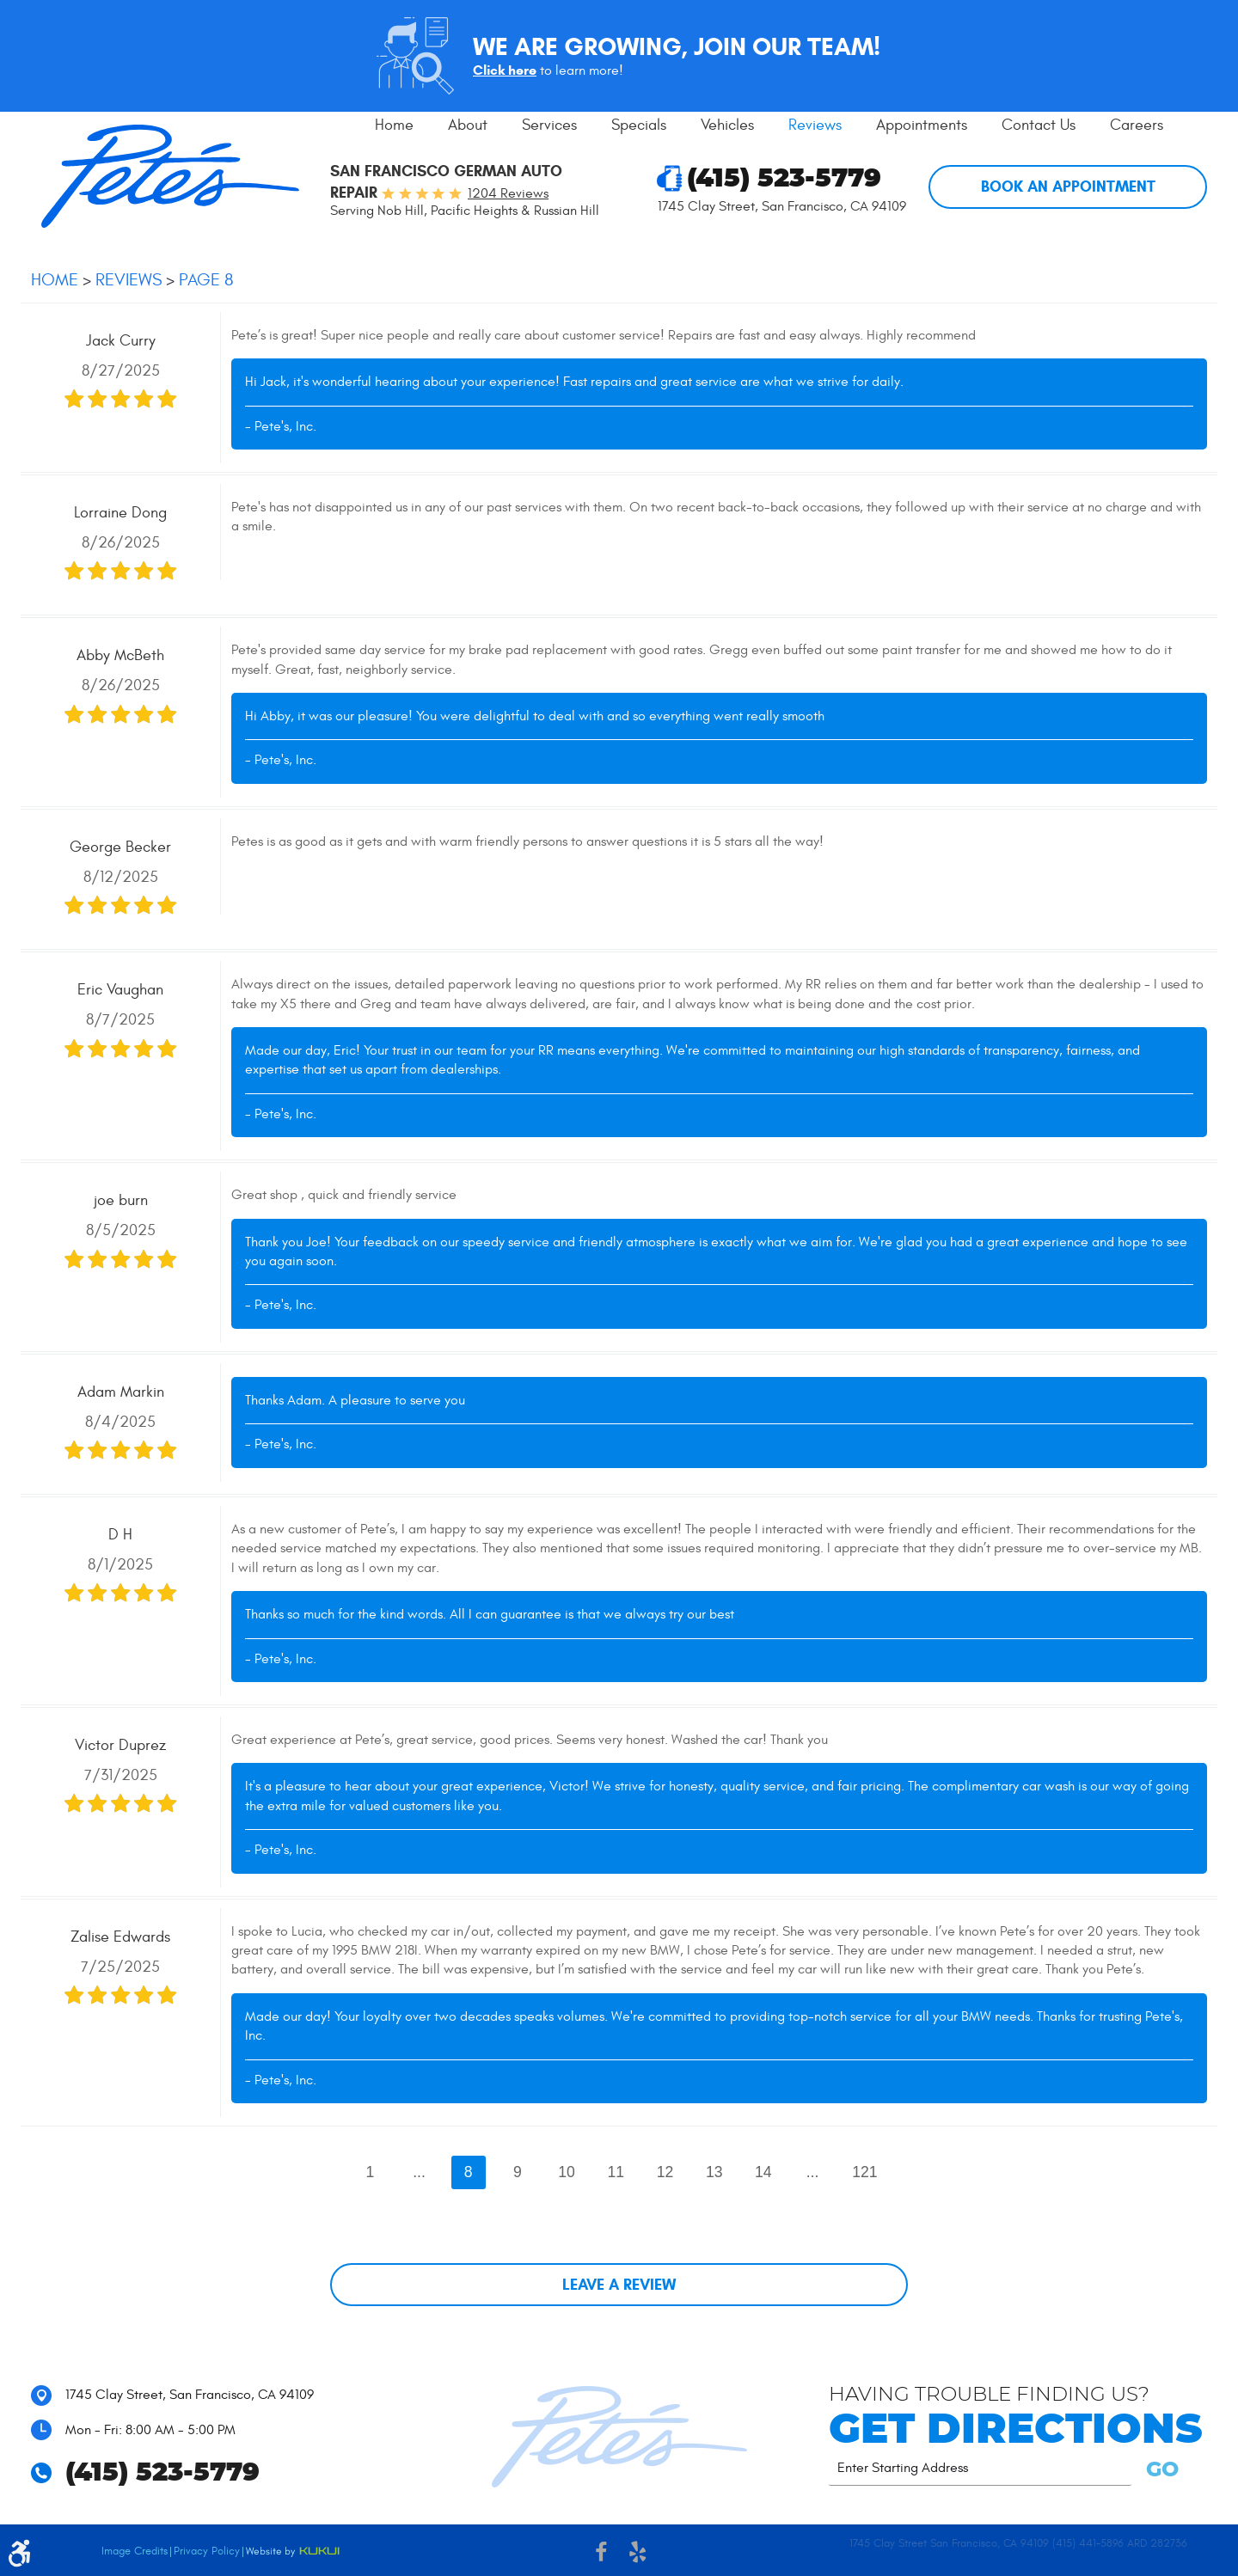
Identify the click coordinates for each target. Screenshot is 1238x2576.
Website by (293, 2551)
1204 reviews (508, 193)
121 (864, 2172)
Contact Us (1039, 125)
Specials (638, 125)
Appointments (921, 125)
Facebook (600, 2554)
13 (714, 2172)
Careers (1136, 125)
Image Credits (134, 2551)
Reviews (815, 125)
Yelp (637, 2554)
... (419, 2172)
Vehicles (727, 125)
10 (566, 2172)
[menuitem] (394, 125)
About (467, 125)
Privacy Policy (207, 2551)
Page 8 (206, 280)
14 (763, 2172)
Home (394, 125)
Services (549, 125)
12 (665, 2172)
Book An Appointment (1068, 186)
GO (1159, 2470)
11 (616, 2172)
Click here (504, 70)
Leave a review (619, 2284)
